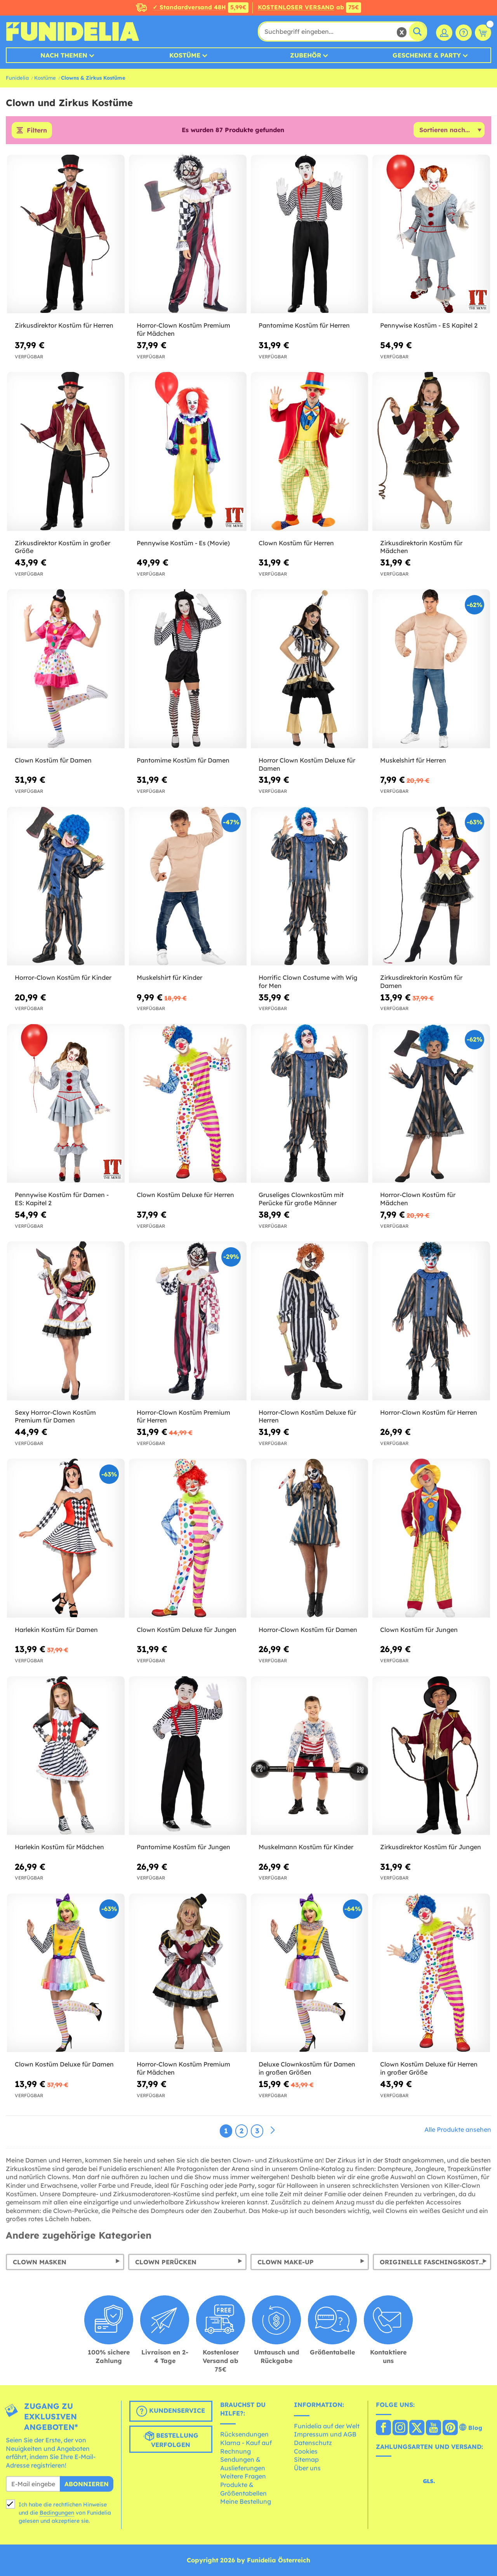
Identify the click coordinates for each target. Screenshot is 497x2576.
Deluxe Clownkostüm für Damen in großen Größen (307, 2068)
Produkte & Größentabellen (243, 2489)
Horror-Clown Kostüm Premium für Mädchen (183, 329)
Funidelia (17, 78)
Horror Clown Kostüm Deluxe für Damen (307, 764)
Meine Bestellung (245, 2501)
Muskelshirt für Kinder (169, 977)
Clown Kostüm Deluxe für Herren (185, 1195)
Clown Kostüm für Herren (296, 543)
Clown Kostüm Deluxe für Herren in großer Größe (429, 2068)
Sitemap (306, 2459)
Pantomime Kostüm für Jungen (183, 1847)
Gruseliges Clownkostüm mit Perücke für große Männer (301, 1199)
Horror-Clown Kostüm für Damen (308, 1630)
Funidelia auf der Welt (327, 2426)
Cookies (306, 2451)
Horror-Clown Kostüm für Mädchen (417, 1199)
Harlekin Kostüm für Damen (56, 1630)
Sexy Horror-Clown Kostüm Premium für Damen (55, 1416)
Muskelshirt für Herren (413, 760)
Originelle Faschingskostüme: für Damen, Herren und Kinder (435, 2262)
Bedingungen (57, 2512)
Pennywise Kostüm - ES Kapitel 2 (429, 325)
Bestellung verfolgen (170, 2440)
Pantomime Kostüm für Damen (183, 760)
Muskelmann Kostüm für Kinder (306, 1847)
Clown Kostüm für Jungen (419, 1630)
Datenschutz (313, 2443)
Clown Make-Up (285, 2262)
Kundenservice (170, 2411)
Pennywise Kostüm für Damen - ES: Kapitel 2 (62, 1199)
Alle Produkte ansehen (457, 2129)
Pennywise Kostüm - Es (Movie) (183, 543)
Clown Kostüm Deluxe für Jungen (186, 1630)
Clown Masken (39, 2262)
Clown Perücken (165, 2262)
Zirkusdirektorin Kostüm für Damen (421, 982)
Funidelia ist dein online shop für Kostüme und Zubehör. (72, 31)
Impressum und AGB (325, 2434)
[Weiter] (272, 2131)
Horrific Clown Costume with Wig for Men (308, 982)
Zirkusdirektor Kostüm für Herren (64, 325)
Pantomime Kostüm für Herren (304, 325)
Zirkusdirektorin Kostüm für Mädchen (421, 547)
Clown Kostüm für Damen (53, 760)
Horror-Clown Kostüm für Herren (428, 1412)
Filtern (37, 130)
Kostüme (184, 55)
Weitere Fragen (243, 2476)
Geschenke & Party (427, 55)
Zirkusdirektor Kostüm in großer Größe (62, 547)
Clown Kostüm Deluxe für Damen (64, 2064)
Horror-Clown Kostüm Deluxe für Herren (307, 1416)
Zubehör (305, 55)
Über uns (307, 2468)
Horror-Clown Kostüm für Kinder (63, 977)
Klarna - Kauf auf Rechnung (246, 2447)
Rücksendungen (244, 2434)
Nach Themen (63, 55)
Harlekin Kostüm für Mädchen (59, 1847)
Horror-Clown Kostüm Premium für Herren (183, 1416)
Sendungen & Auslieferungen (242, 2464)
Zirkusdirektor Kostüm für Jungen (430, 1847)
